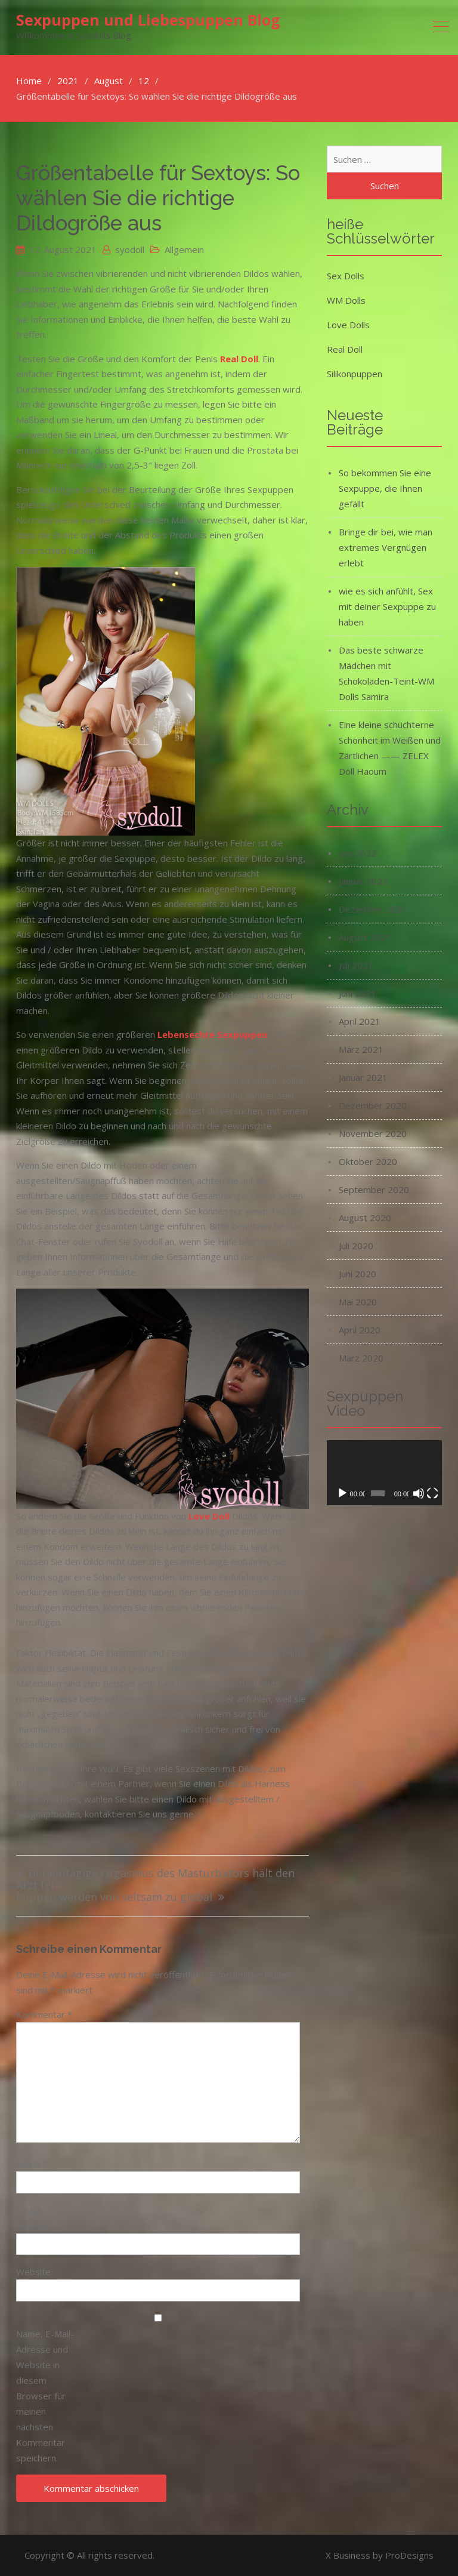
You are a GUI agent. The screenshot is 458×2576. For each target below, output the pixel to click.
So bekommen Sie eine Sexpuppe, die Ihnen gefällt (385, 488)
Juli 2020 (356, 1246)
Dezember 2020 (373, 1105)
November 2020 (373, 1133)
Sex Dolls (345, 276)
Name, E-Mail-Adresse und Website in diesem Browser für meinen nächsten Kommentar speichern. (45, 2396)
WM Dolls (346, 300)
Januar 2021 (363, 1077)
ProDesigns (409, 2555)
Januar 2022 (363, 881)
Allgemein (184, 249)
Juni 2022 (357, 853)
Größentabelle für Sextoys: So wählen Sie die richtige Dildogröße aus (158, 198)
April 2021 (359, 1021)
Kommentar (44, 2014)
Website (33, 2272)
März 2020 (361, 1358)
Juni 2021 (357, 993)
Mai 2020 (358, 1302)
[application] (384, 1472)
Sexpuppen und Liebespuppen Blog (148, 20)
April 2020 (359, 1330)
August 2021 (365, 937)
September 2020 (374, 1189)
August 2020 (365, 1218)
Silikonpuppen (354, 374)
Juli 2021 (356, 965)
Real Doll (345, 349)
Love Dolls (348, 325)
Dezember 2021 (373, 909)
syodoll (129, 249)
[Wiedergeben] (342, 1493)
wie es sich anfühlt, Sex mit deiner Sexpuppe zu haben (387, 606)
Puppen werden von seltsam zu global (114, 1897)
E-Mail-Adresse (37, 2218)
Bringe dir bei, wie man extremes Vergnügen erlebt (385, 547)
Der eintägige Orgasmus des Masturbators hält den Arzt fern (155, 1880)
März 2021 (361, 1049)
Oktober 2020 (368, 1161)
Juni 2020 (357, 1274)
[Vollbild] (432, 1493)
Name (32, 2164)
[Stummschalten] (419, 1493)
